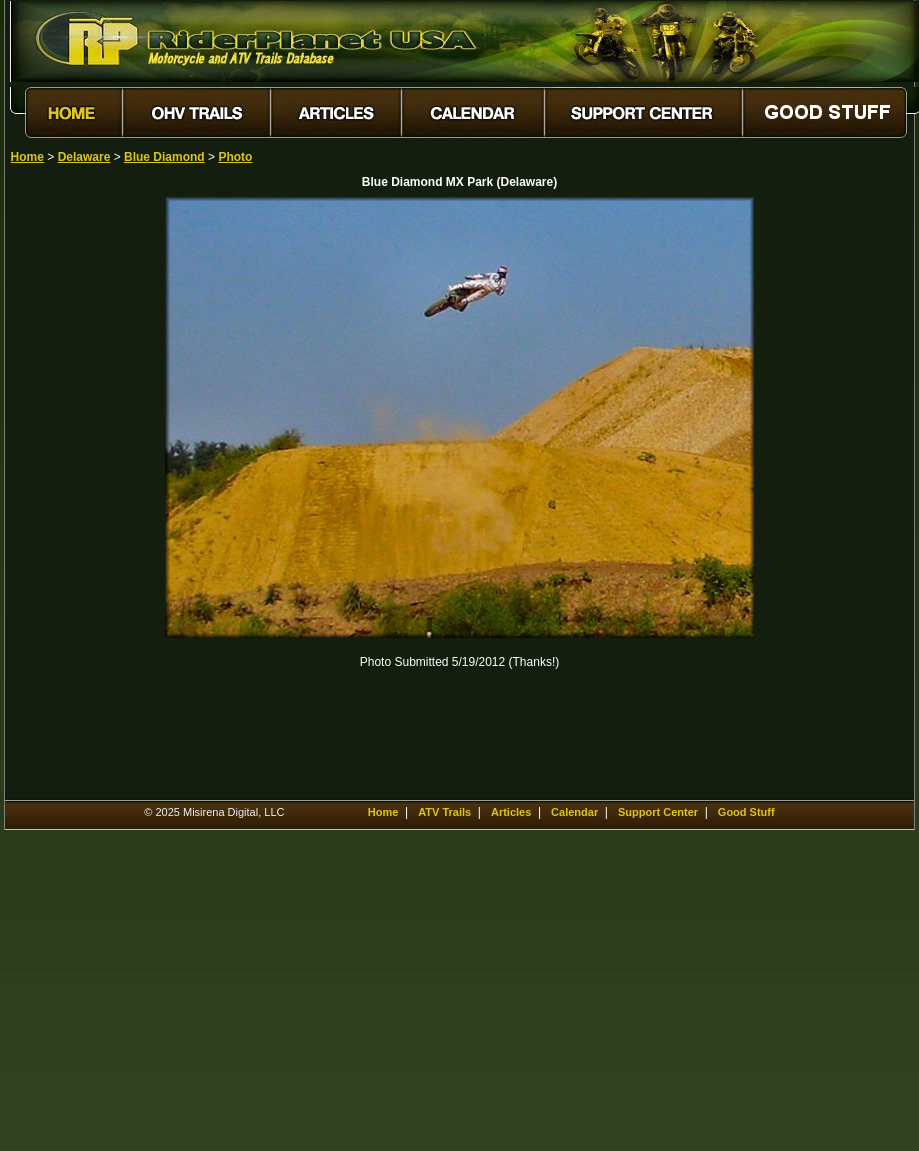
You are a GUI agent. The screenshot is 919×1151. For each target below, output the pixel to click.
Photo (235, 157)
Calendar (574, 812)
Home (27, 157)
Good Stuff (746, 812)
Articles (511, 812)
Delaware (84, 157)
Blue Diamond (164, 157)
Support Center (658, 812)
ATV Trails (444, 812)
